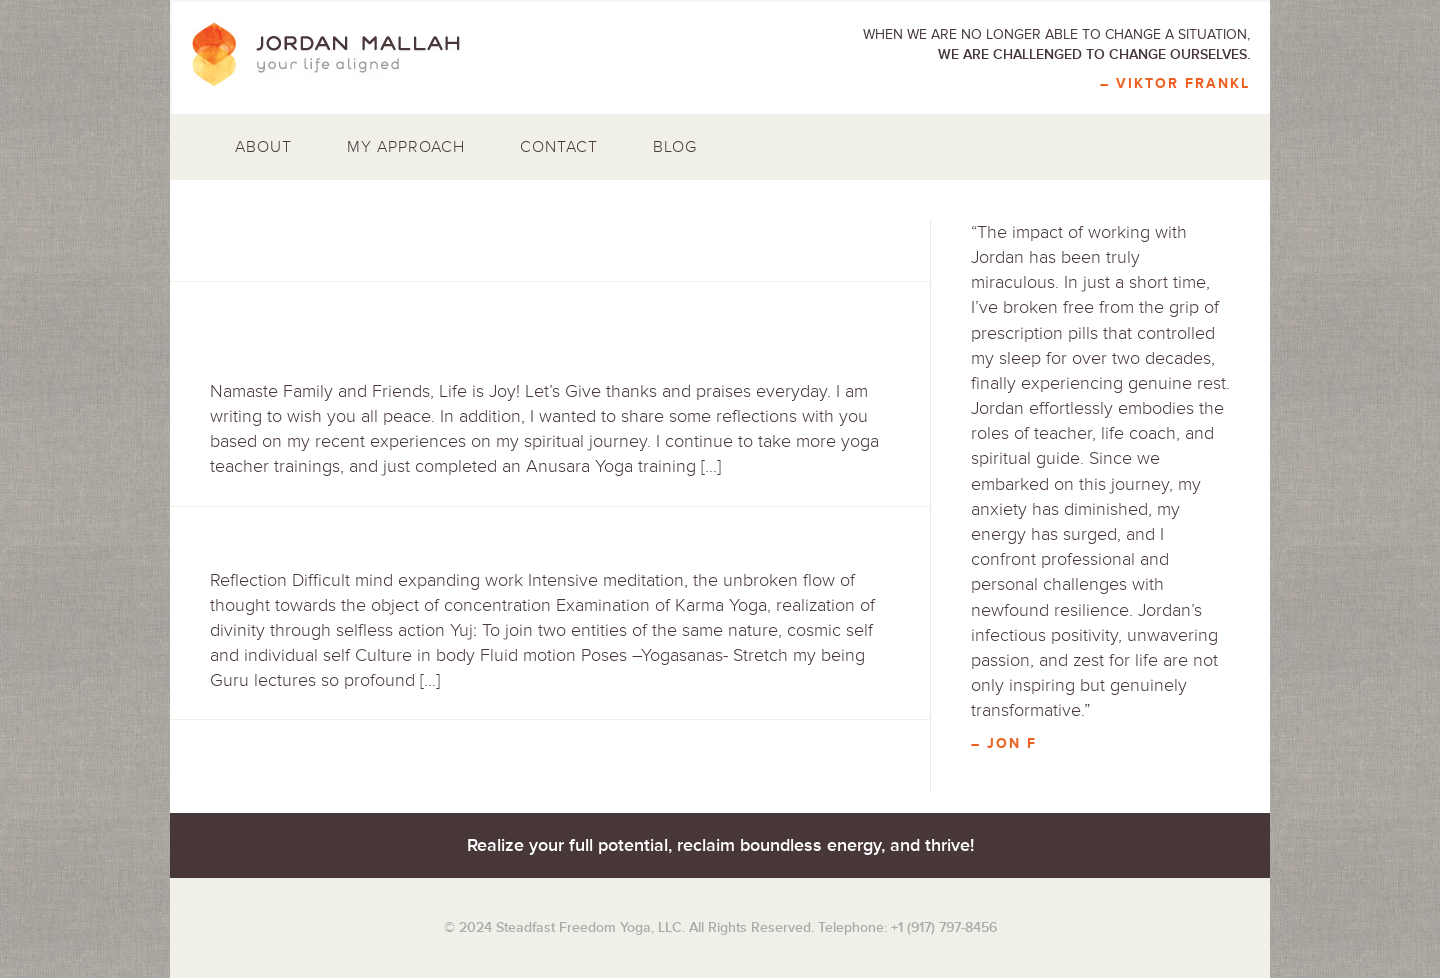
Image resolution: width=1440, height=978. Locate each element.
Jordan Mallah (340, 55)
